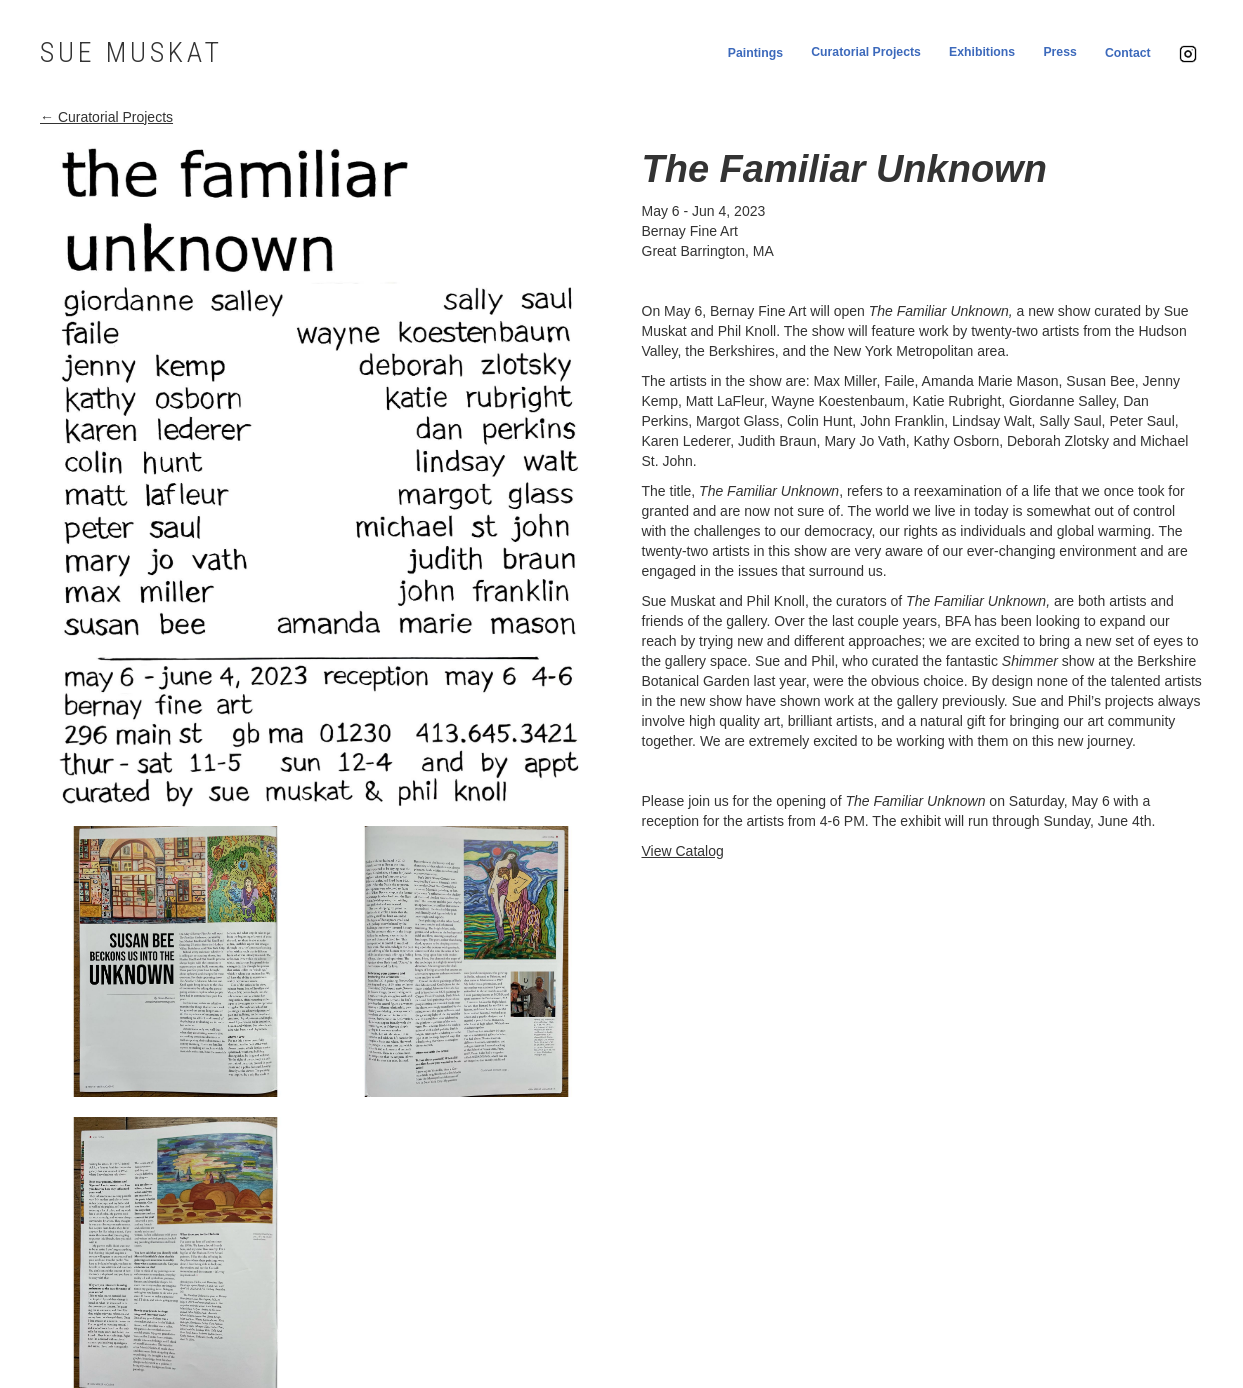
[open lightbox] (321, 477)
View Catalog (683, 851)
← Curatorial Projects (106, 117)
